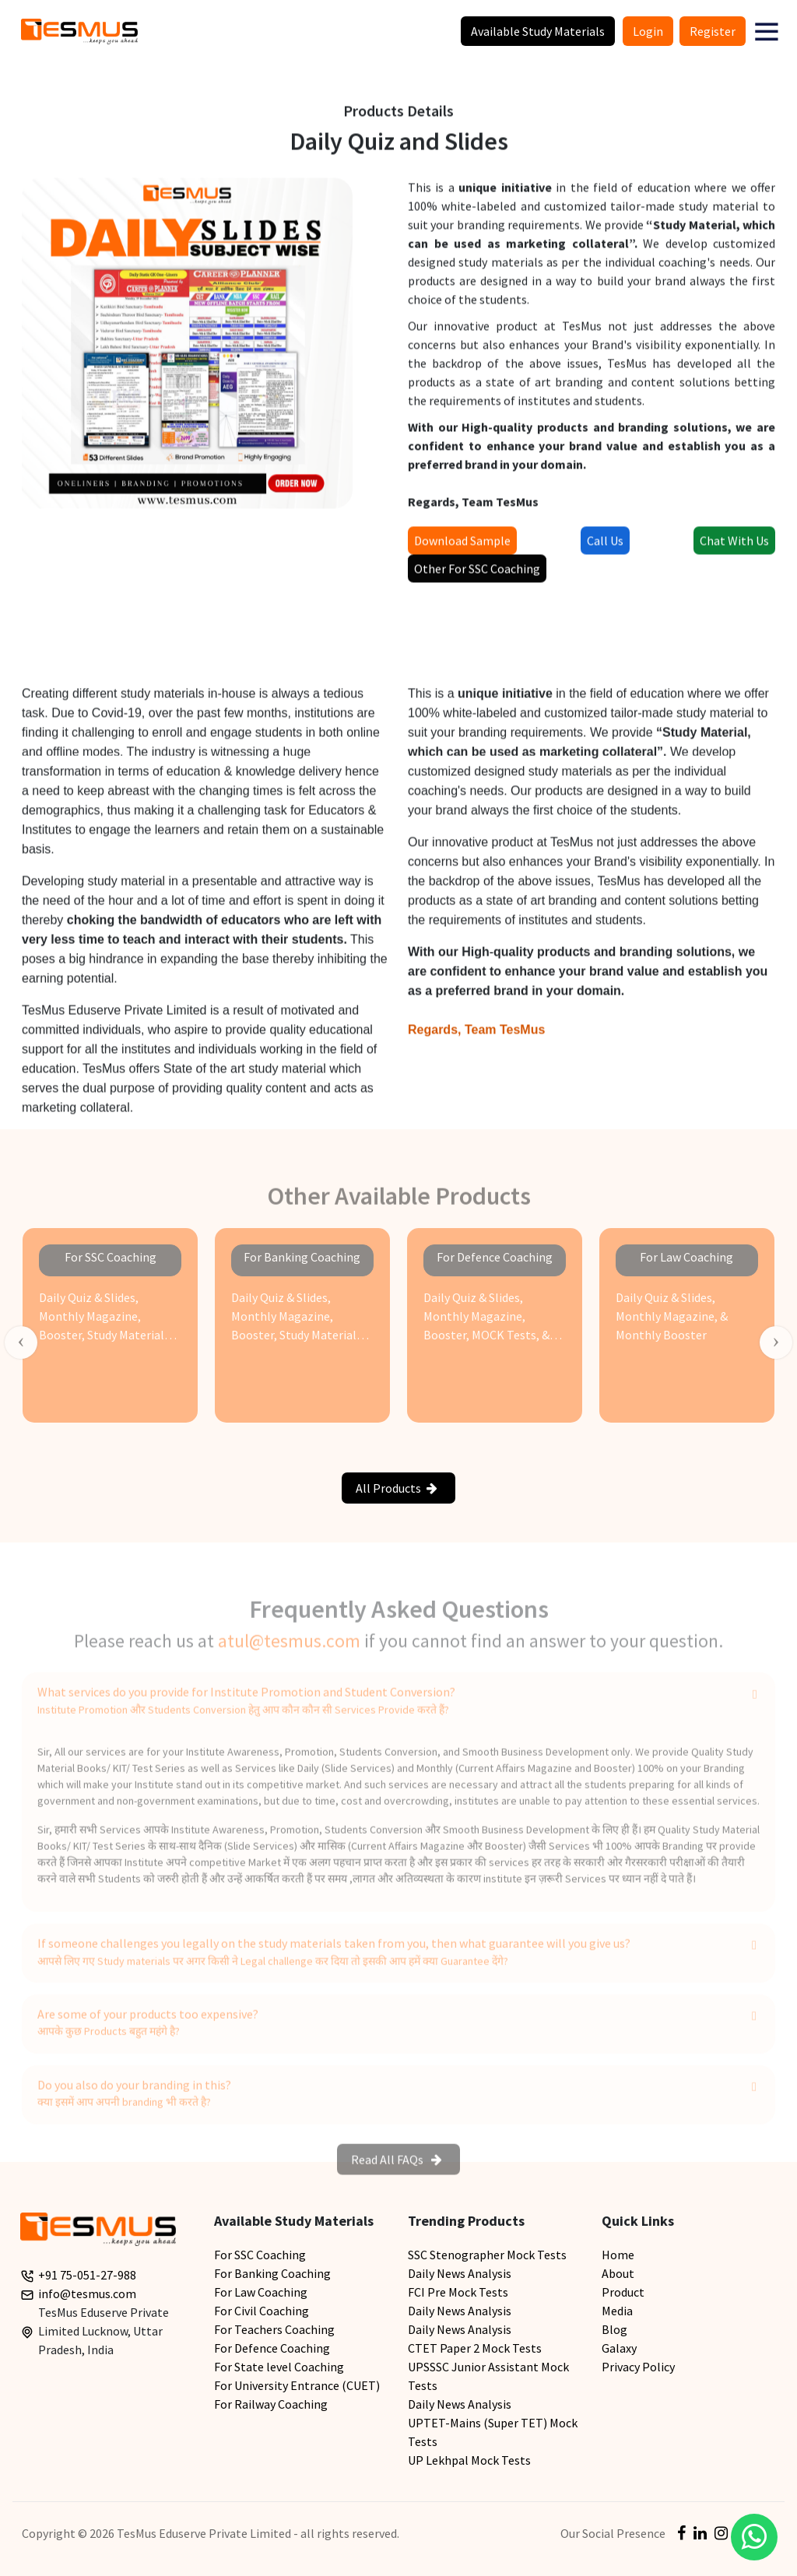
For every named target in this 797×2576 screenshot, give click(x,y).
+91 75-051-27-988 (87, 2275)
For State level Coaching (279, 2366)
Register (713, 31)
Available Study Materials (538, 31)
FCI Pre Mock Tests (458, 2292)
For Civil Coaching (261, 2310)
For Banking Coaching (272, 2273)
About (618, 2273)
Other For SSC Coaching (477, 574)
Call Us (605, 546)
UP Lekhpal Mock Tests (469, 2460)
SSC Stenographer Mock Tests (487, 2254)
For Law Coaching (260, 2292)
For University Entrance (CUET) (297, 2385)
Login (648, 31)
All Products (396, 1488)
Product (623, 2292)
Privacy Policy (638, 2366)
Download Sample (462, 546)
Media (617, 2310)
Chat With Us (734, 546)
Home (618, 2254)
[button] (767, 31)
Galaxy (619, 2348)
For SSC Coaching (260, 2254)
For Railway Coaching (271, 2404)
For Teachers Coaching (274, 2329)
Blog (614, 2329)
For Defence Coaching (272, 2348)
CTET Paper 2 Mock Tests (475, 2348)
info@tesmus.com (87, 2293)
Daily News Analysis (459, 2273)
